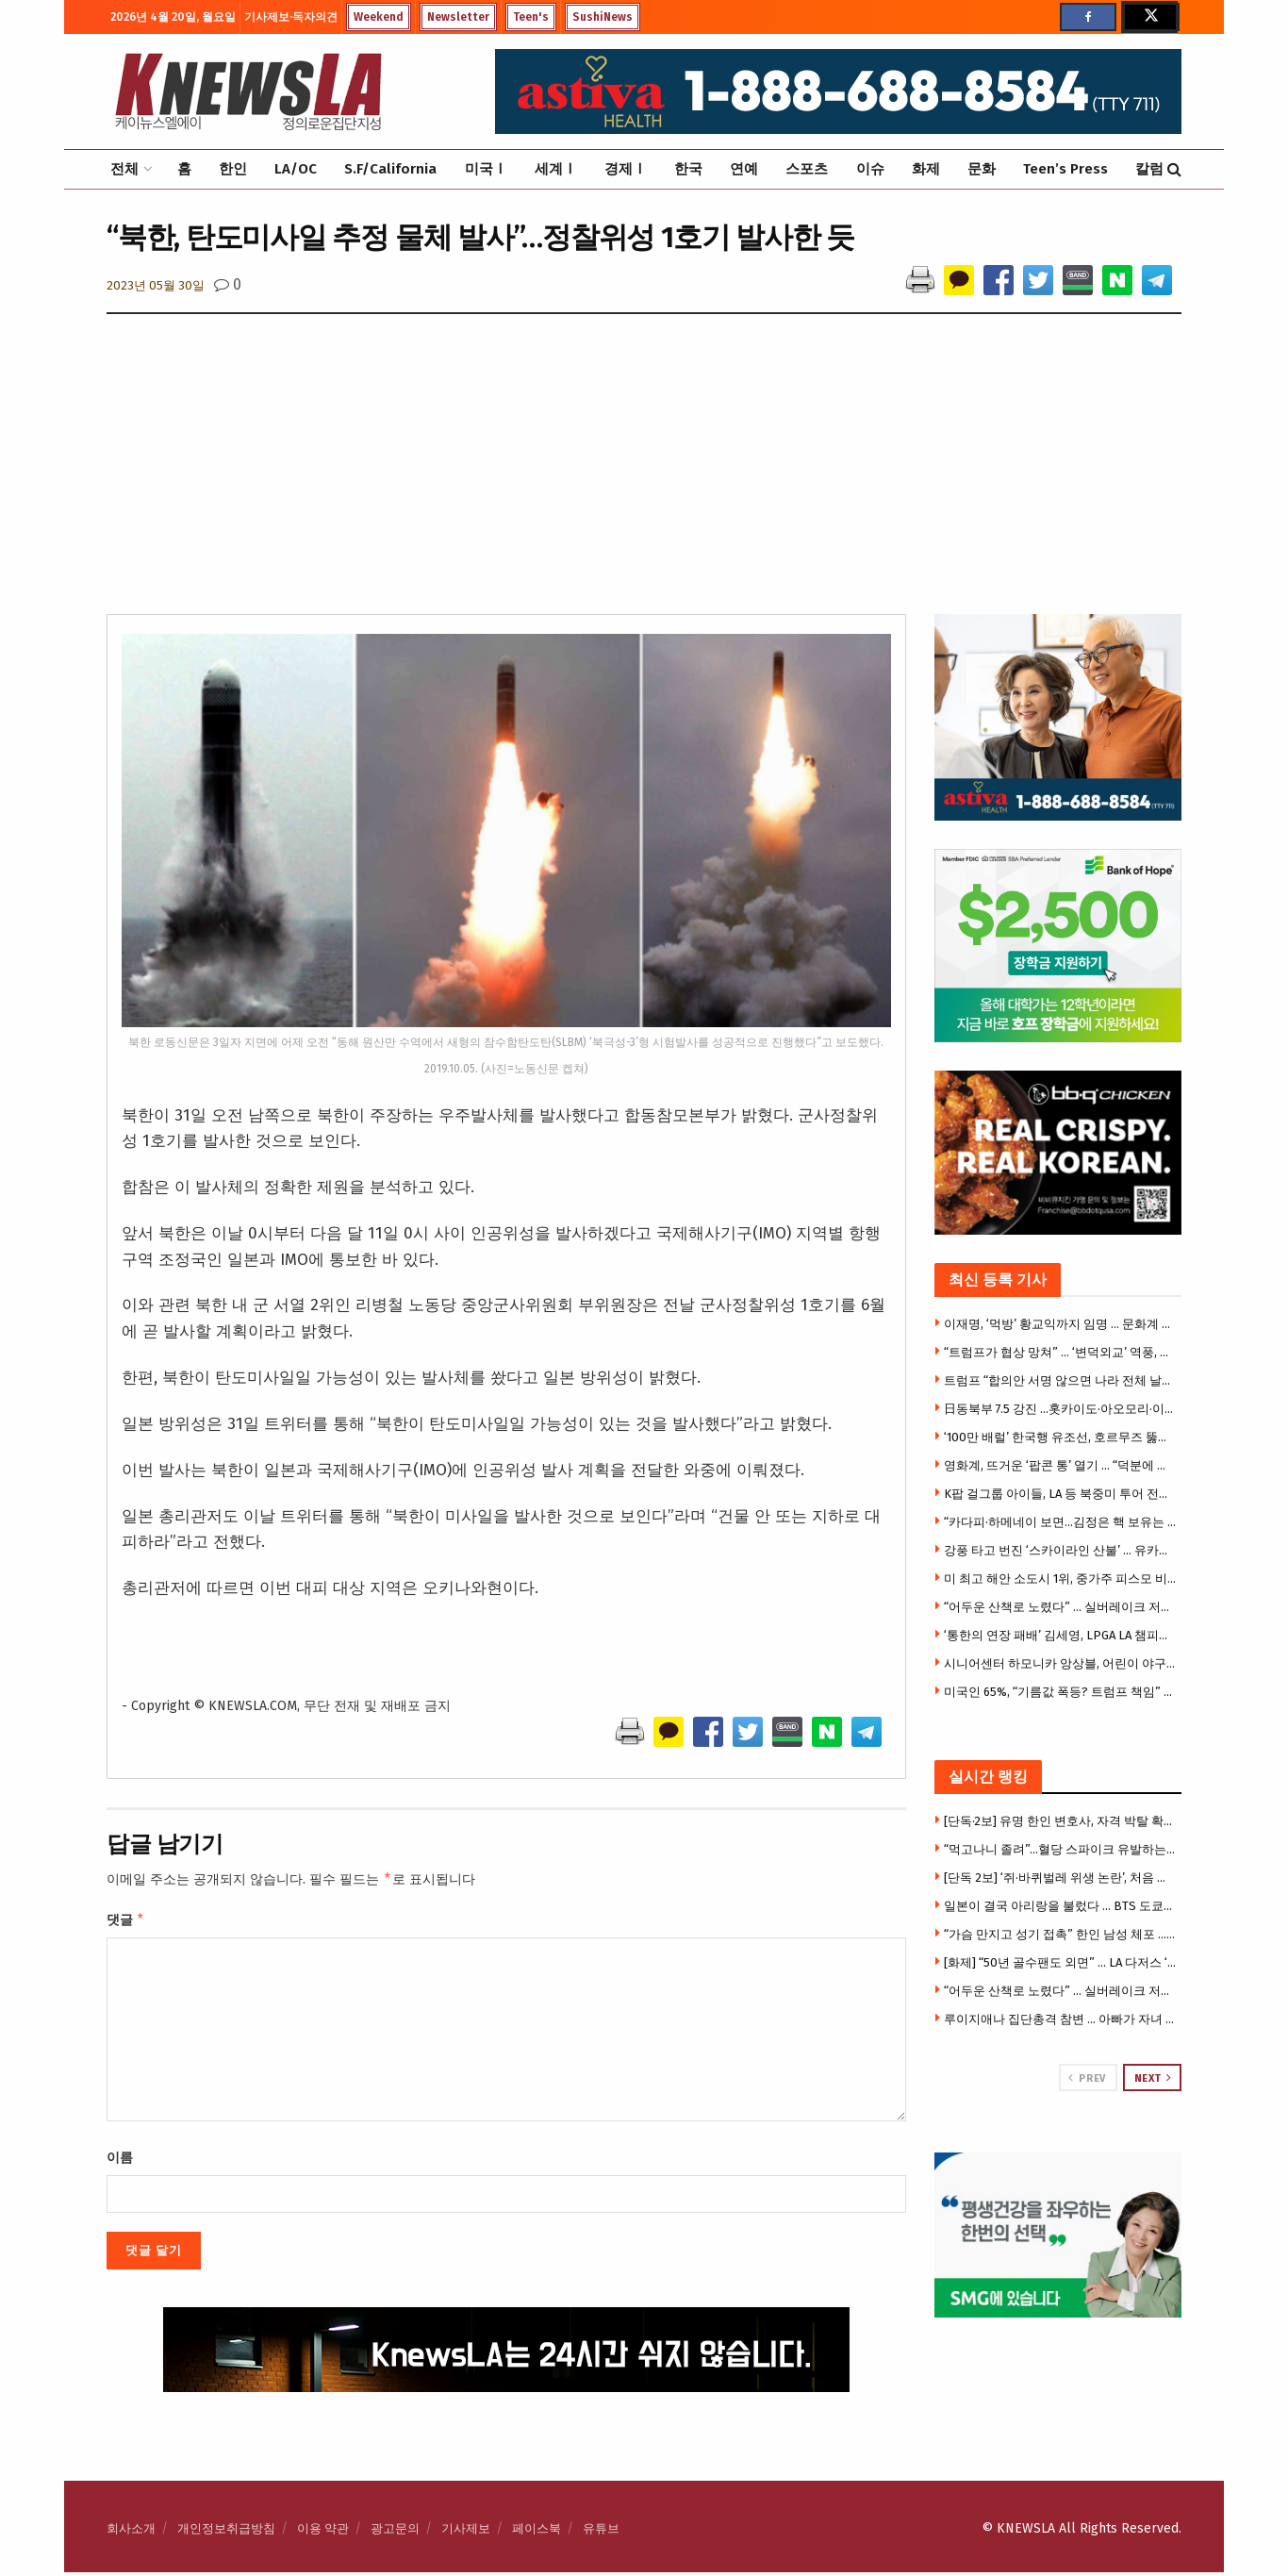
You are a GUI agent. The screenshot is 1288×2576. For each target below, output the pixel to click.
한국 (688, 168)
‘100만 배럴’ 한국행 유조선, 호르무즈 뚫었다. (1061, 1437)
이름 (120, 2161)
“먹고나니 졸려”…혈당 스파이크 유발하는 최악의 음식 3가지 (1061, 1849)
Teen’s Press (1065, 168)
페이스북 (536, 2532)
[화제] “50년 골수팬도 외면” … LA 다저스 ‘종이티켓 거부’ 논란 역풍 (1061, 1962)
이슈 (870, 168)
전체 (124, 168)
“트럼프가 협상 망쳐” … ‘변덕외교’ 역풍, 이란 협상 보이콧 (1061, 1352)
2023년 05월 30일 (156, 285)
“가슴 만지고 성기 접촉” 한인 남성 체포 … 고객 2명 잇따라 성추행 (1061, 1934)
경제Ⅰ (625, 168)
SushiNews (602, 17)
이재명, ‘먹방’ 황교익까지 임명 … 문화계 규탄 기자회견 (1061, 1324)
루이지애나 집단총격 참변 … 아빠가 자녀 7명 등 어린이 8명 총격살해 (1061, 2019)
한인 (233, 168)
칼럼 (1149, 168)
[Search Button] (1174, 169)
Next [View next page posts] (1153, 2078)
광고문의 (395, 2532)
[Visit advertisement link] (1058, 2235)
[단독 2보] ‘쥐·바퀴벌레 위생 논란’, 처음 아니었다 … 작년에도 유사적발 (1061, 1877)
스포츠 (806, 168)
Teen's (531, 17)
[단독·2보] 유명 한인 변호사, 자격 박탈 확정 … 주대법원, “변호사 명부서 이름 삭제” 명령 (1061, 1821)
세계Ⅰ (556, 168)
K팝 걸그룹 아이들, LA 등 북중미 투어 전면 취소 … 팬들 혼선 (1061, 1494)
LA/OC (295, 168)
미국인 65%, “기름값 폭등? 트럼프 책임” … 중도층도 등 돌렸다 (1061, 1692)
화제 (926, 168)
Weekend (379, 17)
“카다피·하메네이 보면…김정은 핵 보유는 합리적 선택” (1061, 1522)
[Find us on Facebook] (1088, 17)
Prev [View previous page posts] (1086, 2078)
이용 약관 (323, 2532)
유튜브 (601, 2532)
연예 (744, 168)
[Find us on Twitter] (1149, 17)
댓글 (126, 1922)
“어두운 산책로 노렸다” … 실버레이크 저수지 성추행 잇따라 (1061, 1607)
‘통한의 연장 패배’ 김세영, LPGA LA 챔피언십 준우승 (1061, 1635)
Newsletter (458, 17)
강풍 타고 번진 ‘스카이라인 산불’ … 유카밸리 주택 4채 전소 (1061, 1550)
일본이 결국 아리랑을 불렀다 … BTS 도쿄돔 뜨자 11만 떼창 (1061, 1906)
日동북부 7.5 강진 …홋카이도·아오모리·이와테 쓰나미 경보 (1061, 1409)
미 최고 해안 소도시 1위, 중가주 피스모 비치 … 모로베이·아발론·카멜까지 (1061, 1578)
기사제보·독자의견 (291, 17)
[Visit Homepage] (248, 91)
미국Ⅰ (486, 168)
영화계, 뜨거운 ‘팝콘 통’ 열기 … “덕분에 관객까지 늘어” (1061, 1465)
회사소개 (131, 2532)
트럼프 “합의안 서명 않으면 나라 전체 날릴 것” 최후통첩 (1061, 1380)
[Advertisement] (644, 473)
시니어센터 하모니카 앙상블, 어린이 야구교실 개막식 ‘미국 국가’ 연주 (1061, 1663)
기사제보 (465, 2532)
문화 (981, 168)
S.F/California (390, 168)
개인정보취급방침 (226, 2532)
